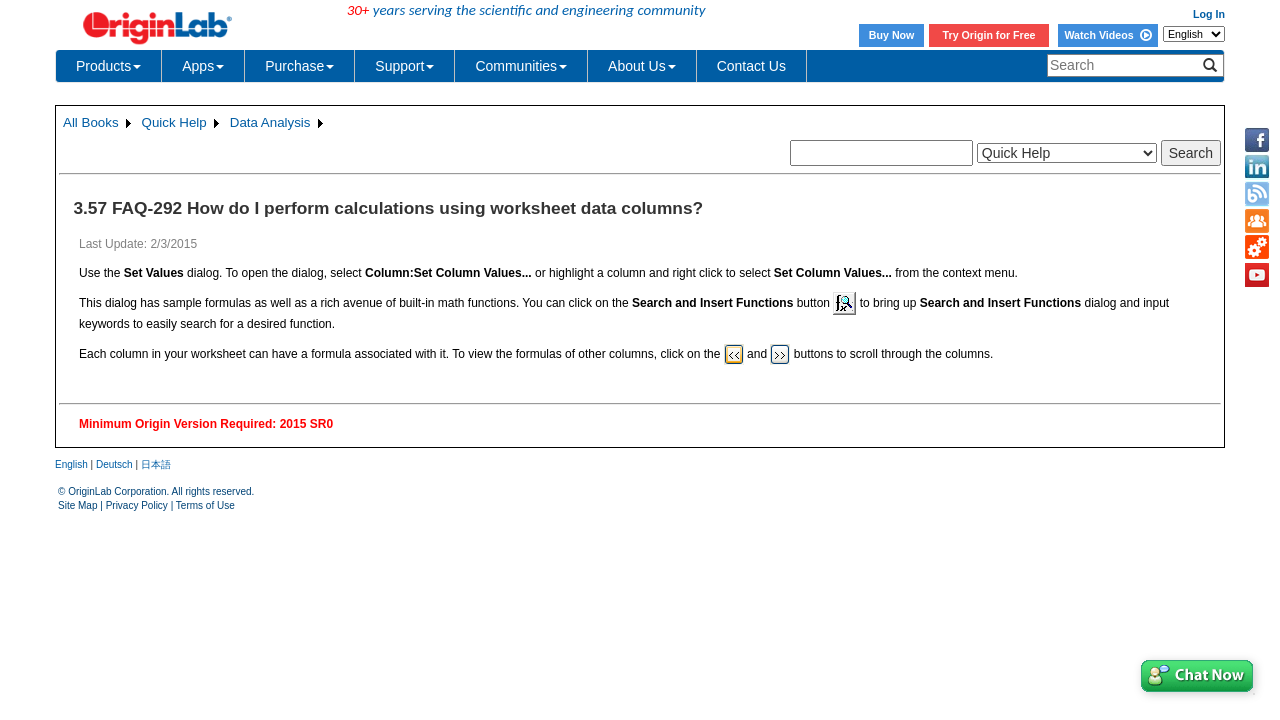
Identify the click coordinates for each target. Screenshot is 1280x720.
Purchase (299, 66)
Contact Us (751, 66)
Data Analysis (270, 122)
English (71, 464)
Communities (521, 66)
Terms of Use (205, 505)
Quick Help (174, 122)
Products (108, 66)
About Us (642, 66)
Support (404, 66)
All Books (91, 122)
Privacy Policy (137, 505)
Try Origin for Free (989, 35)
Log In (1209, 14)
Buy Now (892, 35)
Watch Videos (1107, 35)
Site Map (77, 505)
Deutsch (114, 464)
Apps (203, 66)
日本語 (156, 464)
